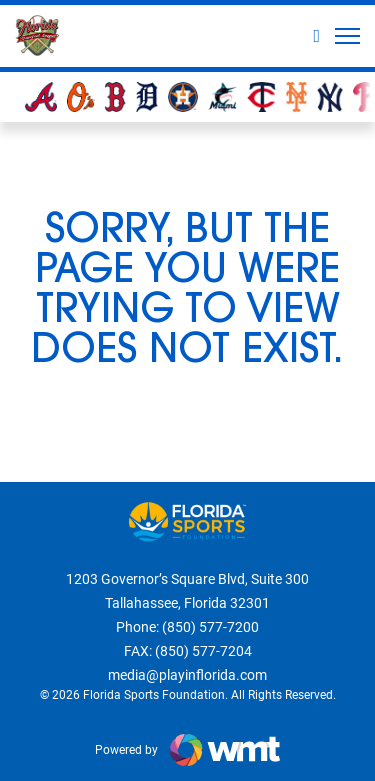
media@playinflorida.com (187, 675)
